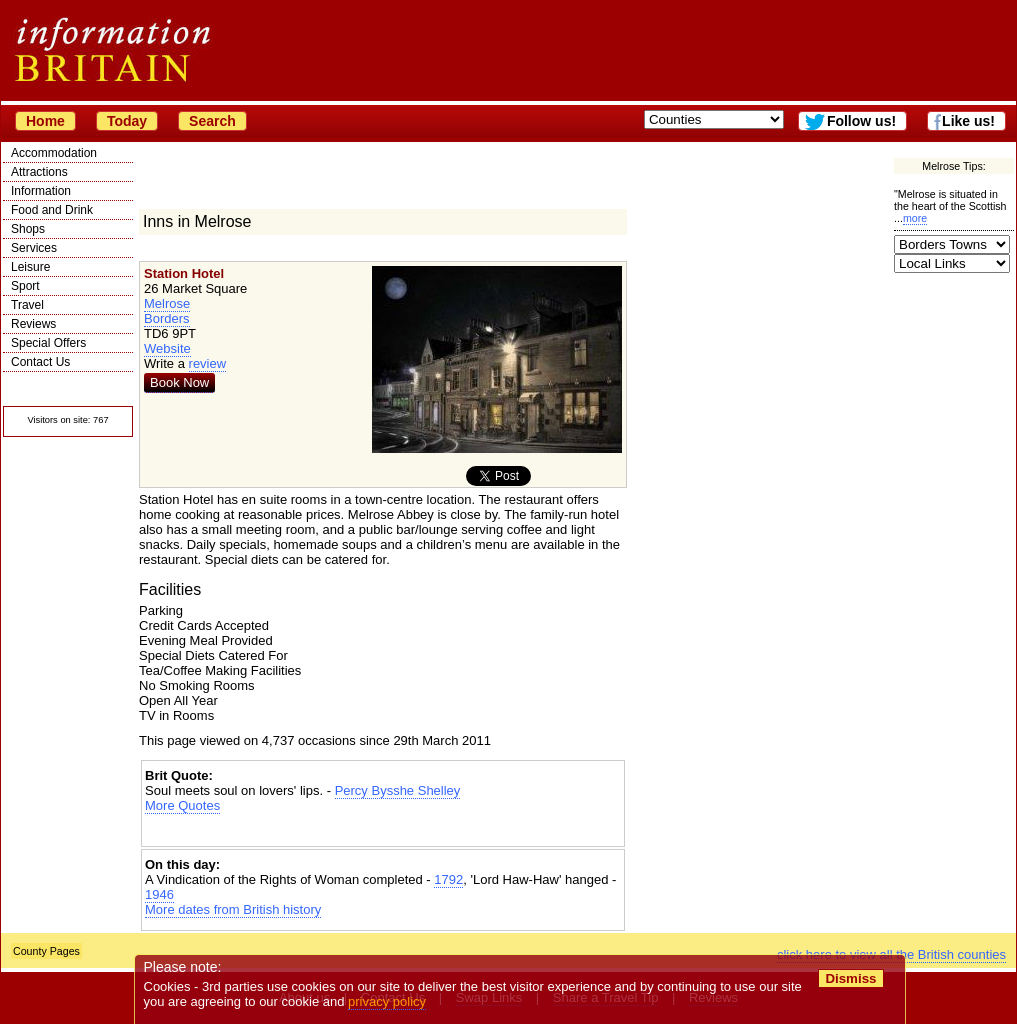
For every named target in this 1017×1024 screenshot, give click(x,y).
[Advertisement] (383, 830)
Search (212, 121)
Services (34, 248)
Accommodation (54, 153)
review (208, 363)
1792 (448, 879)
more (915, 218)
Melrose (167, 303)
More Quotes (182, 805)
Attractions (39, 172)
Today (127, 121)
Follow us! (861, 121)
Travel (27, 305)
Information (41, 191)
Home (45, 121)
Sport (25, 286)
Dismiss (850, 978)
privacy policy (387, 1001)
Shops (28, 229)
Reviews (33, 324)
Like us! (968, 121)
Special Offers (48, 343)
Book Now (179, 382)
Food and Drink (52, 210)
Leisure (30, 267)
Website (167, 348)
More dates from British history (233, 909)
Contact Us (40, 362)
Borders (167, 318)
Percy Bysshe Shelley (398, 790)
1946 (159, 894)
